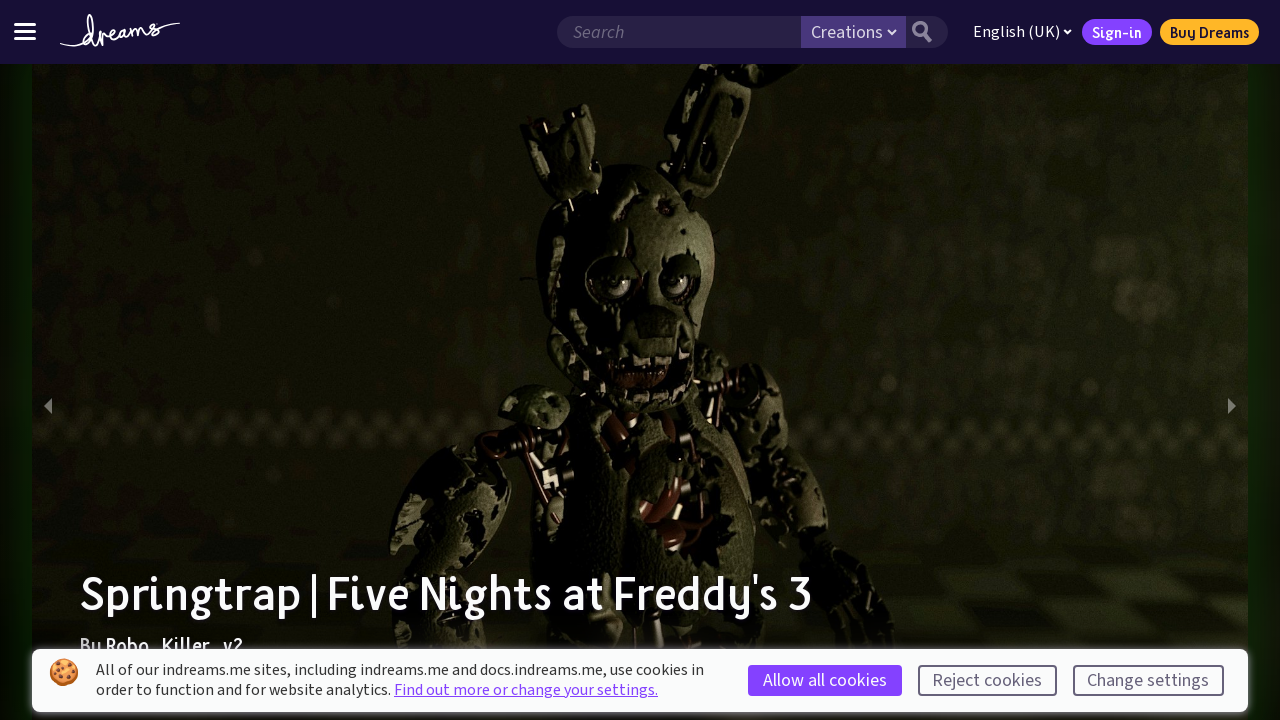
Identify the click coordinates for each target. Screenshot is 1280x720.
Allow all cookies (825, 680)
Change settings (1148, 680)
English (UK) (1022, 32)
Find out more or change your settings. (526, 690)
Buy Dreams (1209, 32)
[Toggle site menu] (25, 31)
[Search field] (679, 32)
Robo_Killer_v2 (174, 645)
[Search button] (927, 32)
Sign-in (1117, 32)
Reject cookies (987, 680)
